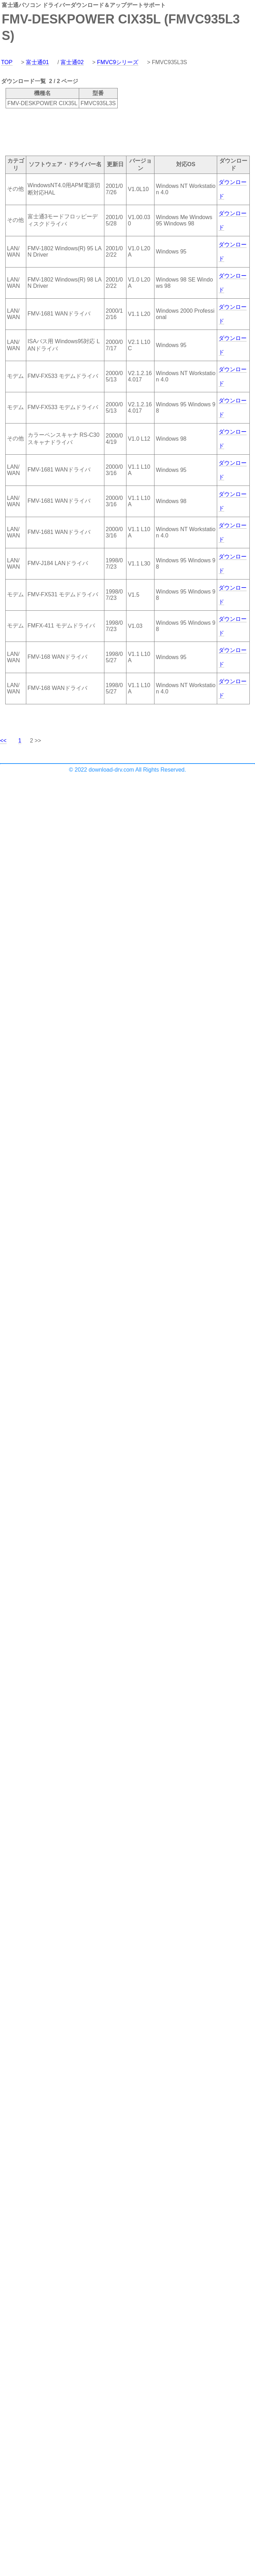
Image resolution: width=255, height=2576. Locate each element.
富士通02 (72, 62)
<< (3, 741)
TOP (7, 62)
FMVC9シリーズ (117, 62)
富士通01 (37, 62)
